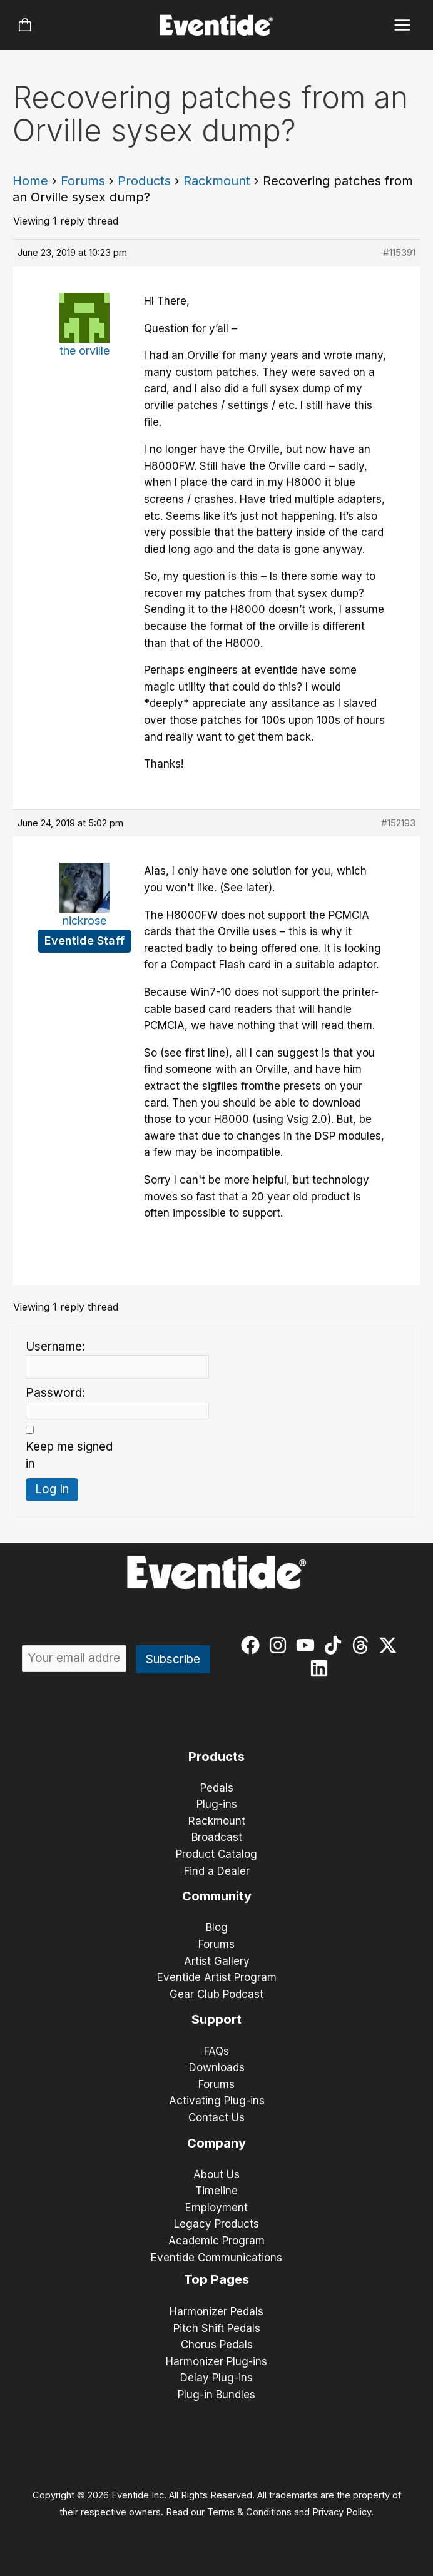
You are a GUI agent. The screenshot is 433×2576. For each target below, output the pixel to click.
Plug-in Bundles (216, 2394)
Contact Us (216, 2117)
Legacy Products (216, 2224)
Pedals (216, 1788)
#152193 (398, 823)
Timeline (216, 2190)
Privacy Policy (341, 2512)
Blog (217, 1927)
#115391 (399, 252)
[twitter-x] (391, 1645)
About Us (216, 2174)
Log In (52, 1489)
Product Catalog (216, 1854)
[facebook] (253, 1645)
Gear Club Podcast (216, 1994)
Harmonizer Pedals (216, 2311)
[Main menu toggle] (402, 25)
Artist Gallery (217, 1961)
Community (217, 1896)
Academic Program (216, 2240)
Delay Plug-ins (216, 2377)
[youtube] (308, 1645)
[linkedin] (322, 1668)
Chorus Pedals (217, 2344)
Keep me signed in (69, 1455)
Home (30, 180)
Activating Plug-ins (217, 2100)
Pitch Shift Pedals (216, 2328)
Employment (216, 2207)
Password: (55, 1393)
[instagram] (280, 1645)
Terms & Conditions (249, 2512)
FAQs (216, 2051)
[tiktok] (335, 1645)
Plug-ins (216, 1804)
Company (216, 2143)
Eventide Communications (216, 2257)
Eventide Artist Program (217, 1977)
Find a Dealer (217, 1871)
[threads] (363, 1645)
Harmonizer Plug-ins (216, 2361)
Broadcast (216, 1837)
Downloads (217, 2067)
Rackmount (216, 180)
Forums (83, 180)
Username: (55, 1346)
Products (144, 180)
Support (216, 2019)
